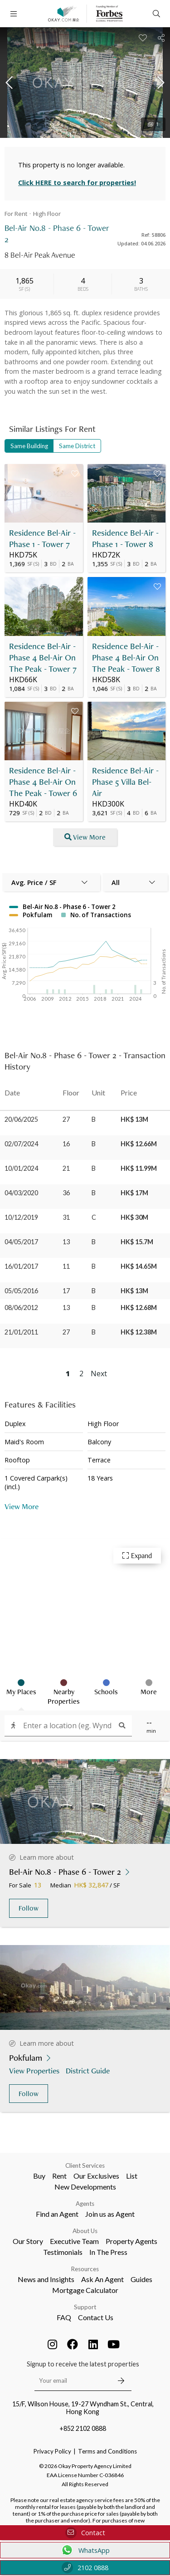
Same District (77, 446)
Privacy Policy (52, 2451)
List (131, 2175)
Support (85, 2307)
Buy (39, 2175)
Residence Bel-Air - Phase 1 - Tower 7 (42, 538)
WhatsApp (85, 2550)
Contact (85, 2532)
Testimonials (63, 2252)
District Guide (89, 2070)
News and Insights (46, 2279)
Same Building (29, 446)
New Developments (85, 2186)
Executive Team (74, 2241)
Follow (29, 1908)
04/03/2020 (21, 1193)
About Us (85, 2230)
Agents (85, 2203)
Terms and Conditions (107, 2451)
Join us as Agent (110, 2213)
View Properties (35, 2070)
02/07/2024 (21, 1144)
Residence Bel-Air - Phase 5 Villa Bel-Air (125, 782)
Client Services (85, 2165)
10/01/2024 (21, 1168)
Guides (141, 2279)
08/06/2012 (21, 1307)
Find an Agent (57, 2213)
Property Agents (131, 2241)
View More (22, 1506)
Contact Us (95, 2317)
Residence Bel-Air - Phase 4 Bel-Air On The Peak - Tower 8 (126, 657)
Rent (59, 2175)
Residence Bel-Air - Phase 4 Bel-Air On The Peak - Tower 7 (43, 657)
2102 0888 (85, 2567)
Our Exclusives (96, 2175)
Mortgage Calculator (85, 2290)
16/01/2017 (21, 1266)
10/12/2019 (21, 1217)
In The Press (108, 2252)
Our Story (28, 2241)
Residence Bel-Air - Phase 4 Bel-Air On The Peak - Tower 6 (43, 782)
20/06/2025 (21, 1119)
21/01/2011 (21, 1332)
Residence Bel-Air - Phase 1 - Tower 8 (125, 538)
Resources (85, 2269)
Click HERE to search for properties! (77, 182)
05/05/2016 (21, 1291)
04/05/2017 (21, 1242)
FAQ (64, 2317)
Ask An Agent (102, 2279)
